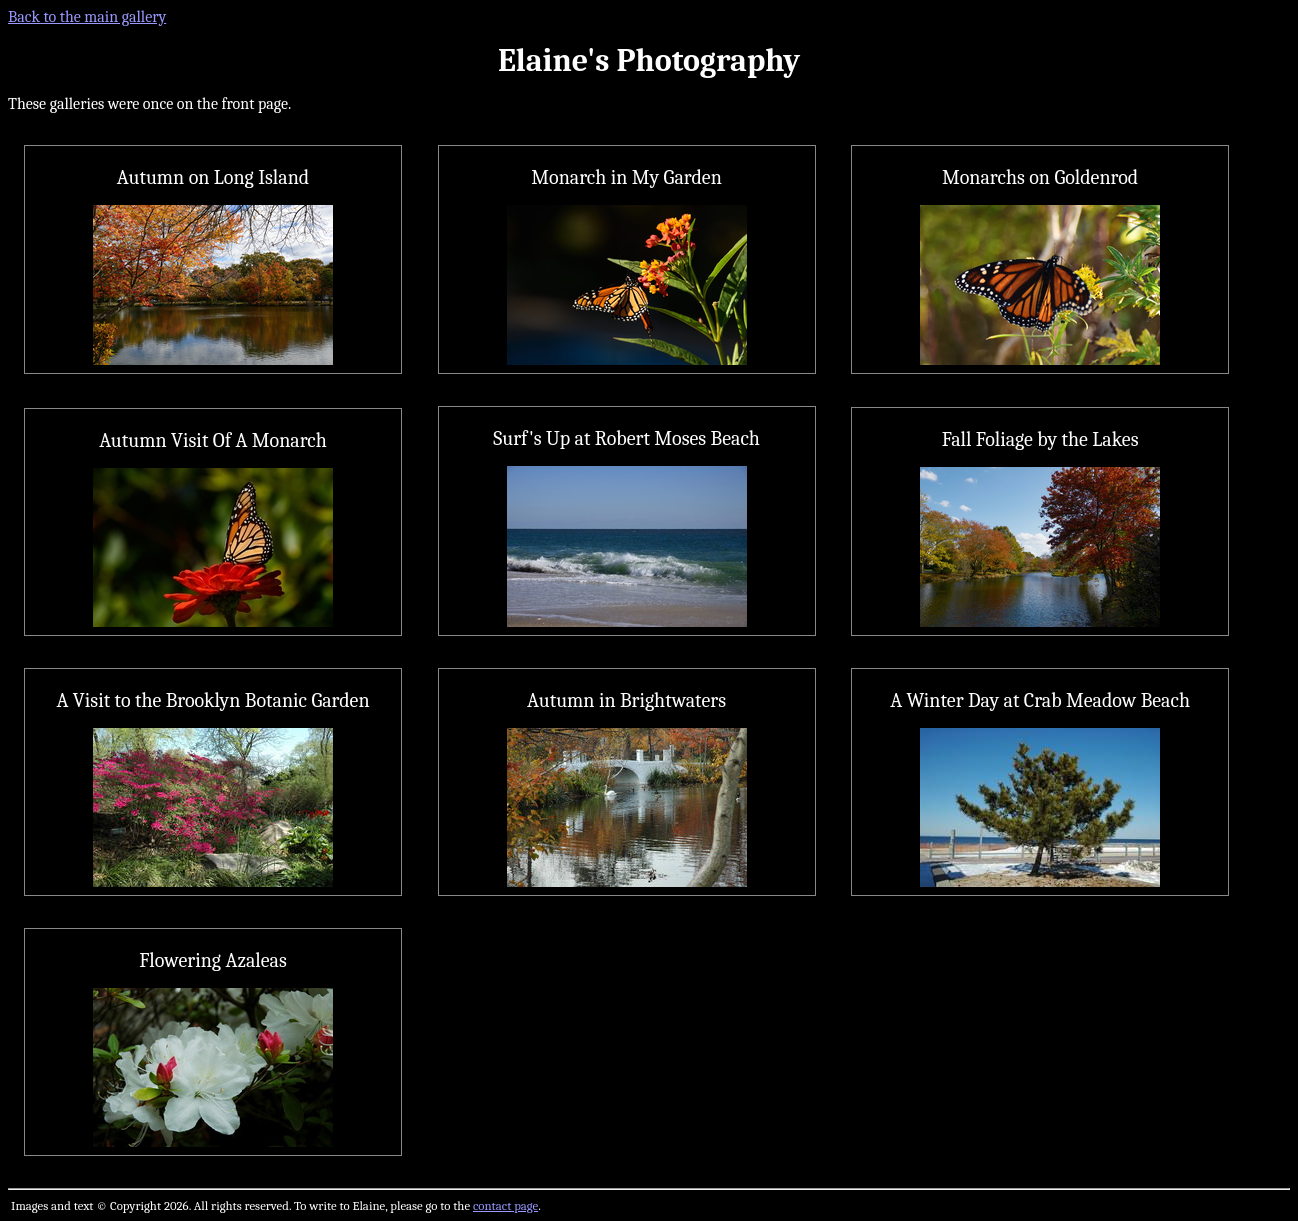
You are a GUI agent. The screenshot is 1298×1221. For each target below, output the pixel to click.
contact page (505, 1205)
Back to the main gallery (87, 17)
